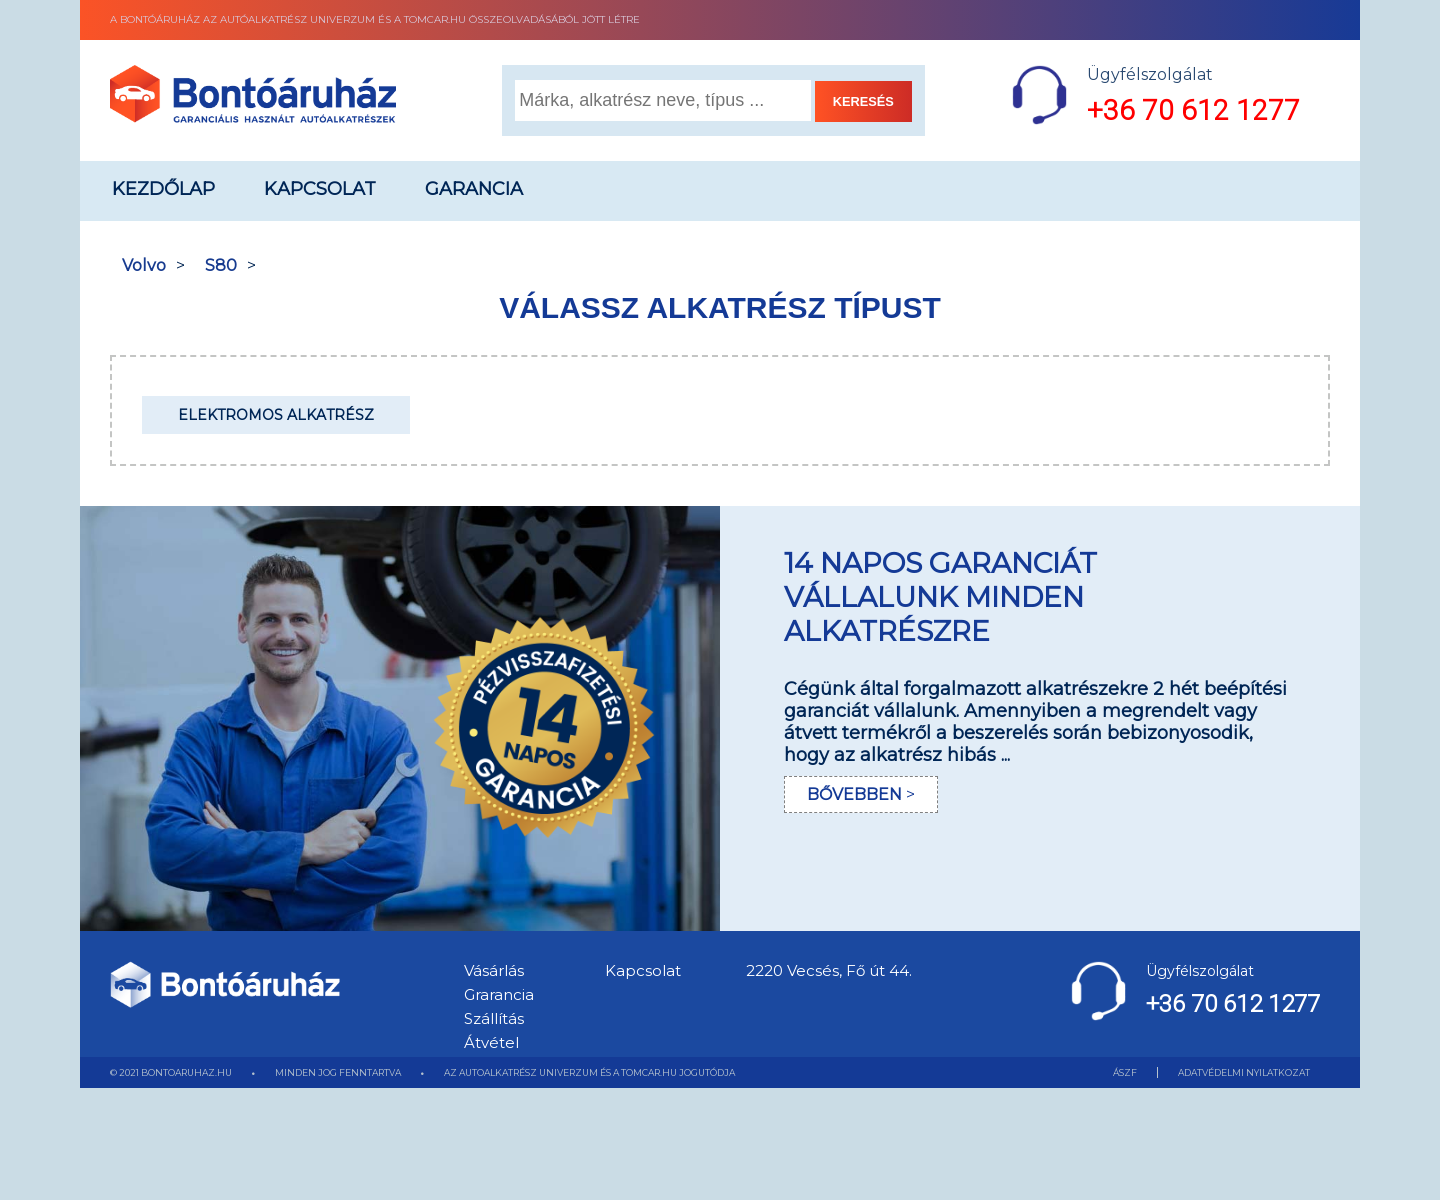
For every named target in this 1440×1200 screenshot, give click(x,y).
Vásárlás (494, 970)
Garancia (474, 189)
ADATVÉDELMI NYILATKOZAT (1244, 1072)
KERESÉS (863, 101)
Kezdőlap (163, 189)
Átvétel (491, 1042)
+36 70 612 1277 (1193, 110)
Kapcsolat (320, 189)
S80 (221, 265)
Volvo (144, 265)
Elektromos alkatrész (276, 415)
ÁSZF (1125, 1072)
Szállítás (494, 1018)
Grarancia (499, 994)
